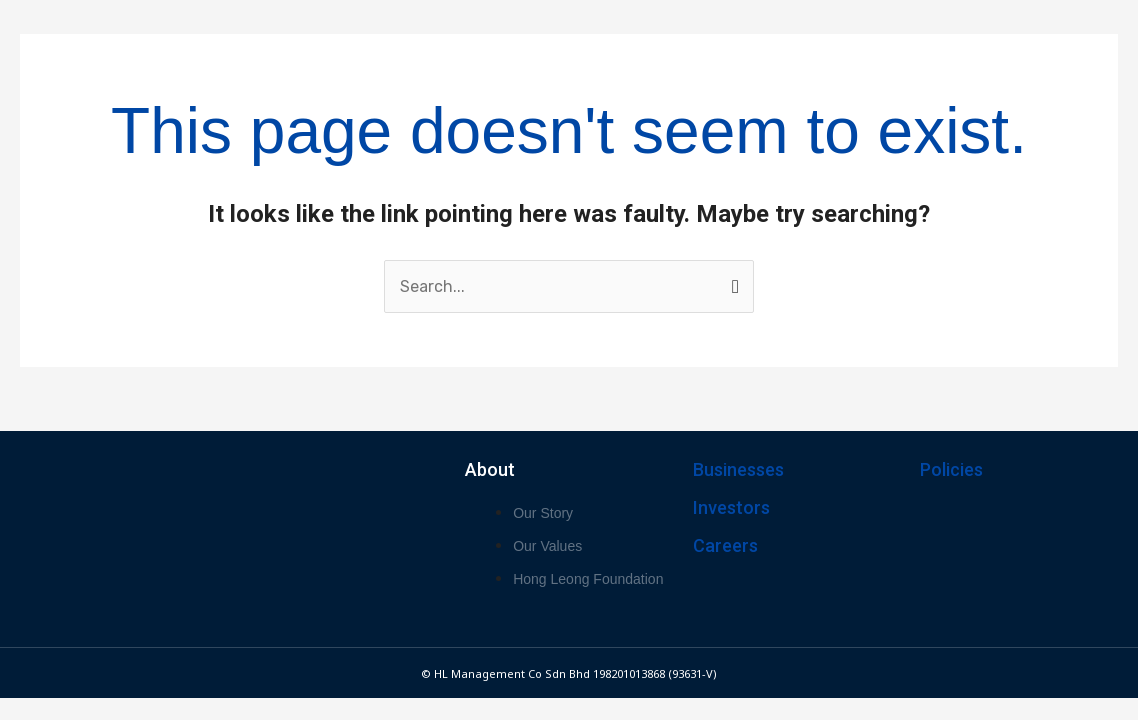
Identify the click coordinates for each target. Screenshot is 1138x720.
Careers (725, 545)
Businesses (738, 469)
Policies (951, 469)
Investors (731, 507)
